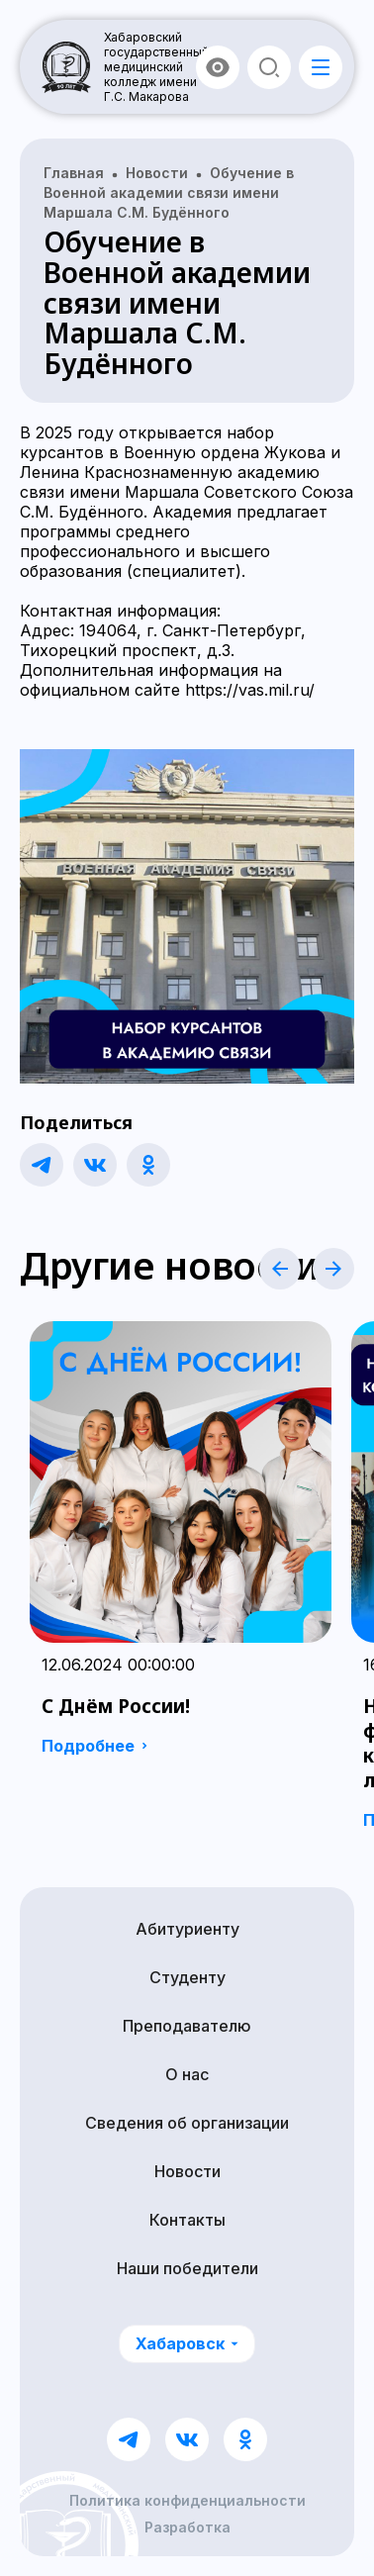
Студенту (187, 1977)
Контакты (187, 2220)
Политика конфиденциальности (187, 2501)
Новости (187, 2171)
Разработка (187, 2527)
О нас (187, 2074)
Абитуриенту (187, 1929)
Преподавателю (187, 2026)
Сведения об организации (187, 2123)
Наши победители (187, 2268)
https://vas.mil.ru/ (250, 690)
